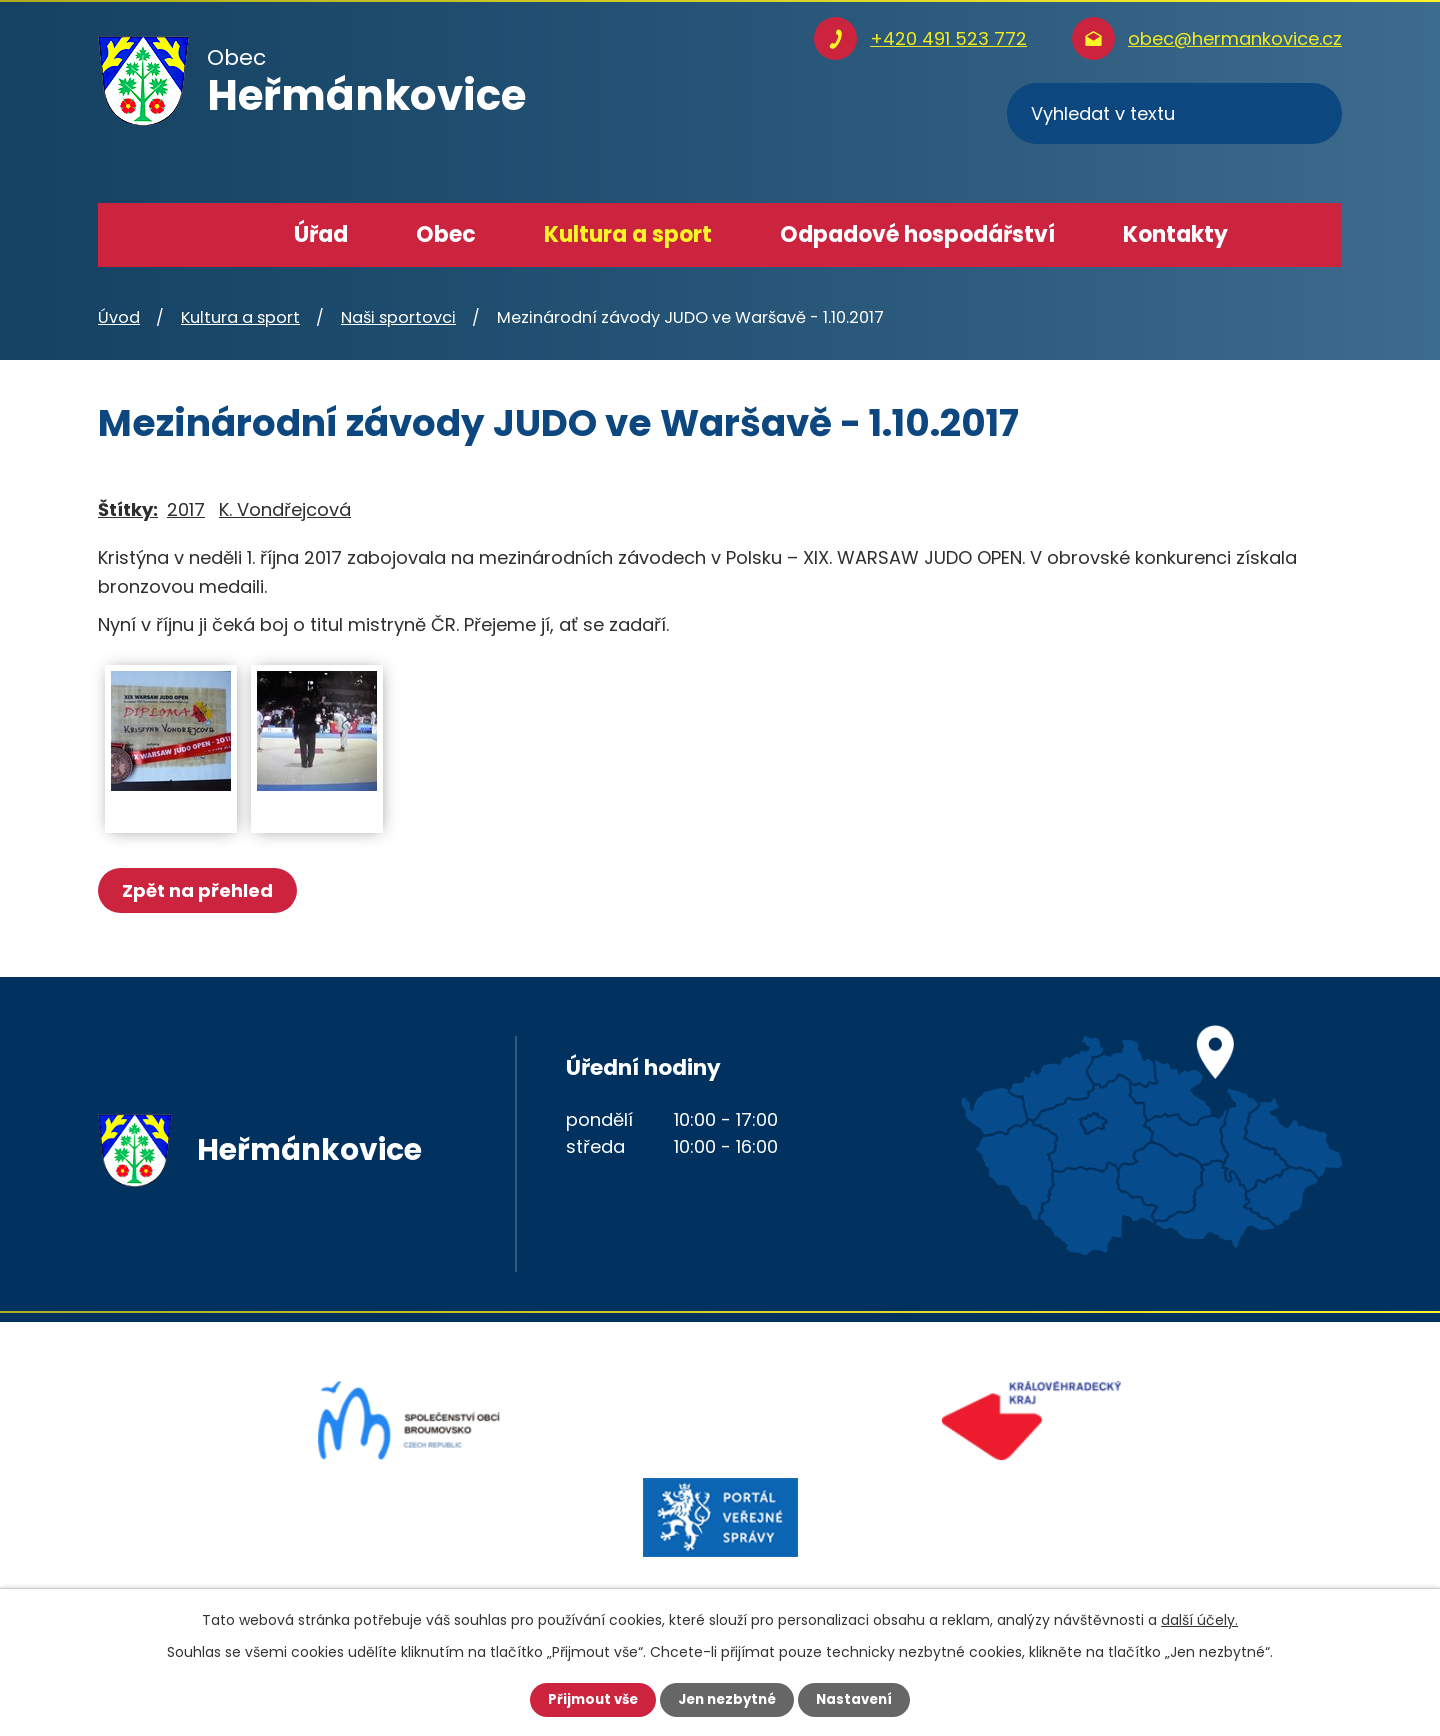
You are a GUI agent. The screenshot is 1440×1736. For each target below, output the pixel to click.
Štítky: (128, 509)
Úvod (219, 235)
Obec (446, 234)
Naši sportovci (398, 317)
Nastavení (860, 1699)
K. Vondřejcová (285, 509)
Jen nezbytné (727, 1699)
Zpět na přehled (200, 890)
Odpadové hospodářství (917, 234)
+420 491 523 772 (948, 38)
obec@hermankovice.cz (1235, 38)
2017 (186, 509)
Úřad (321, 234)
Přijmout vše (587, 1699)
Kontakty (1175, 234)
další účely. (1199, 1619)
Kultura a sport (628, 234)
